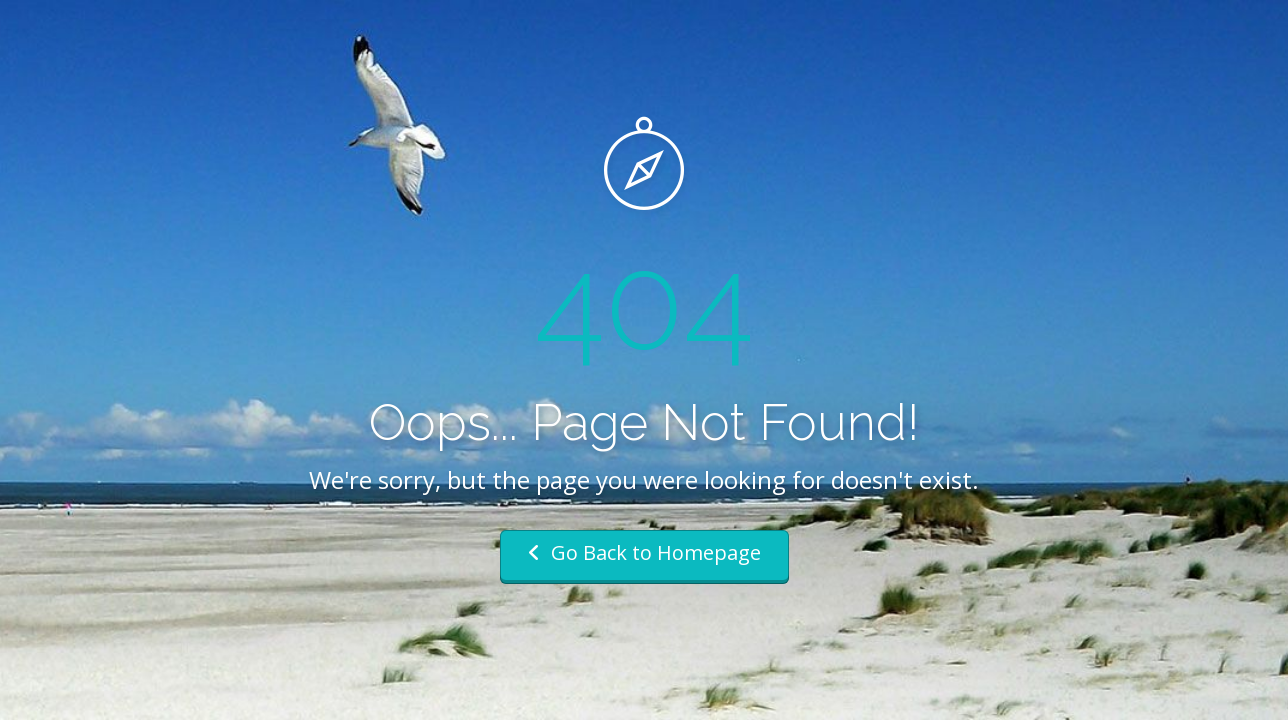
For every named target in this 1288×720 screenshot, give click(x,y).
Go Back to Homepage (644, 552)
